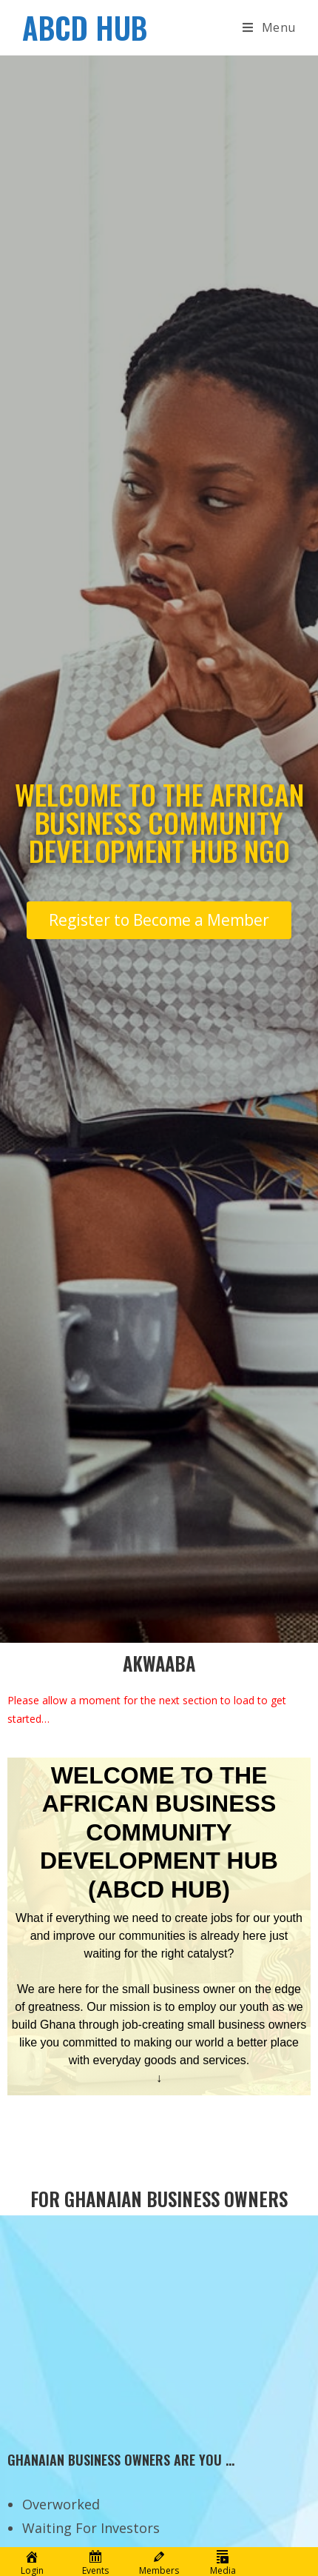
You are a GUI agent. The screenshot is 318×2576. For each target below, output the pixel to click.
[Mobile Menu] (269, 27)
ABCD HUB (84, 27)
